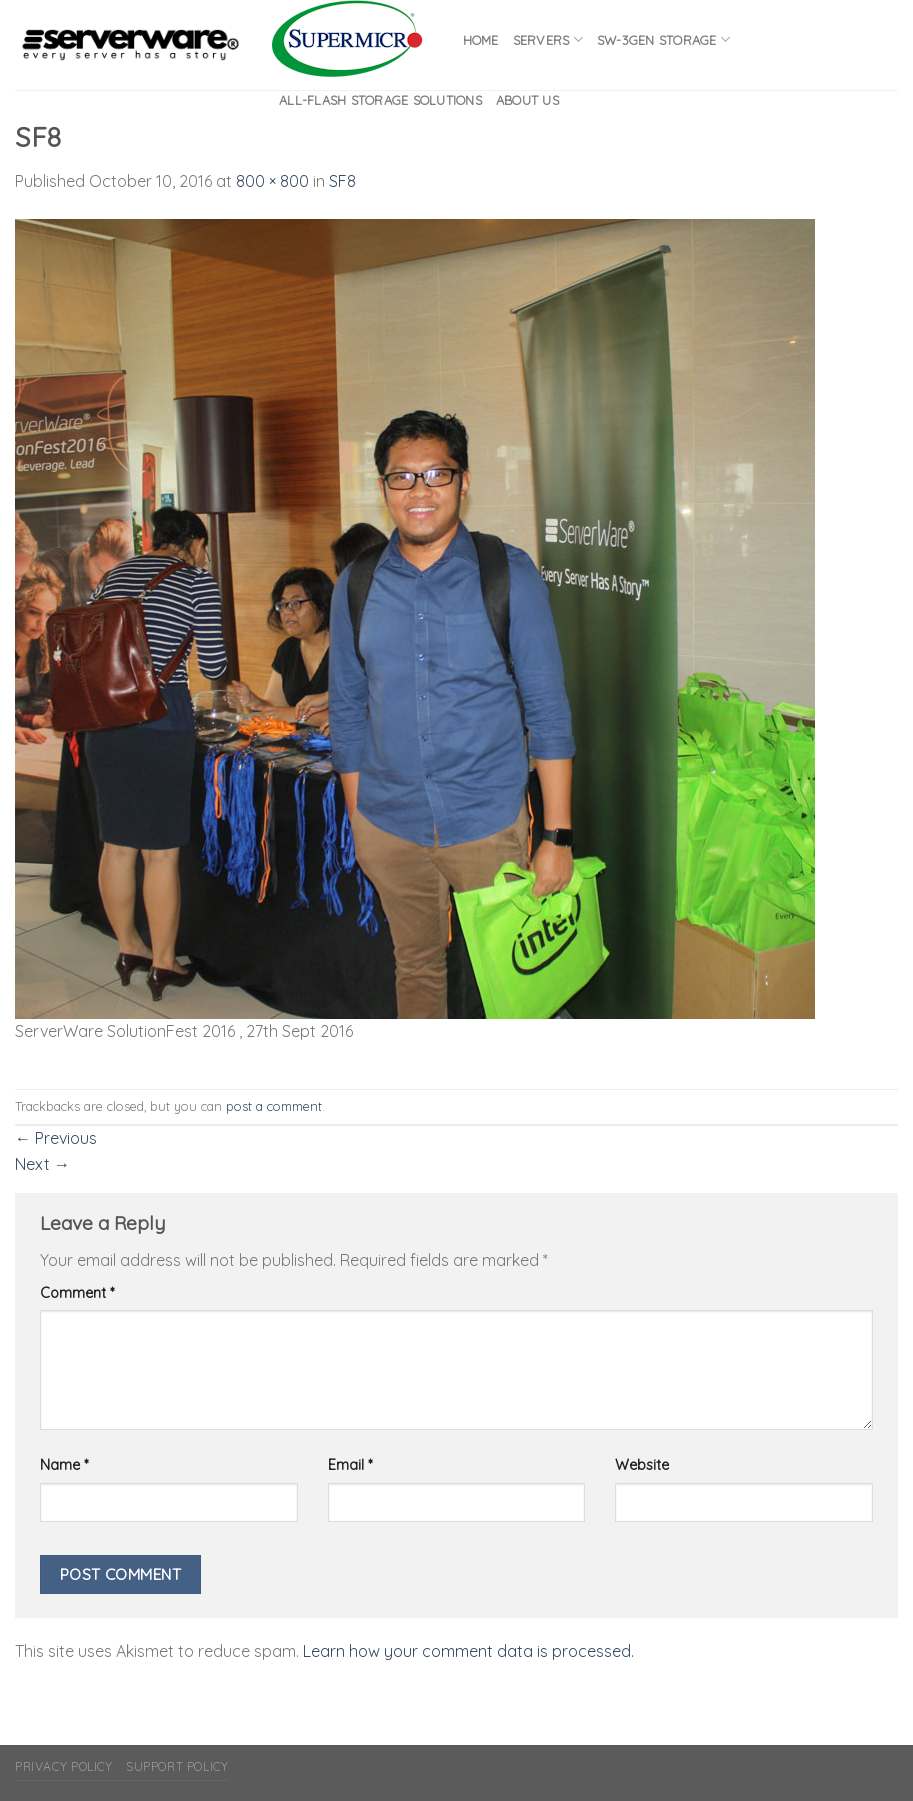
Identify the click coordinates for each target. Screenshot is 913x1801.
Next (42, 1164)
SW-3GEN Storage (663, 39)
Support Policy (177, 1766)
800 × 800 (272, 181)
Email (350, 1465)
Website (642, 1465)
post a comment (274, 1106)
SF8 (342, 181)
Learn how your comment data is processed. (468, 1651)
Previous (56, 1138)
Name (64, 1465)
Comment (77, 1293)
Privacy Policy (64, 1766)
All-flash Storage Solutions (380, 100)
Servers (548, 39)
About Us (527, 100)
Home (481, 40)
